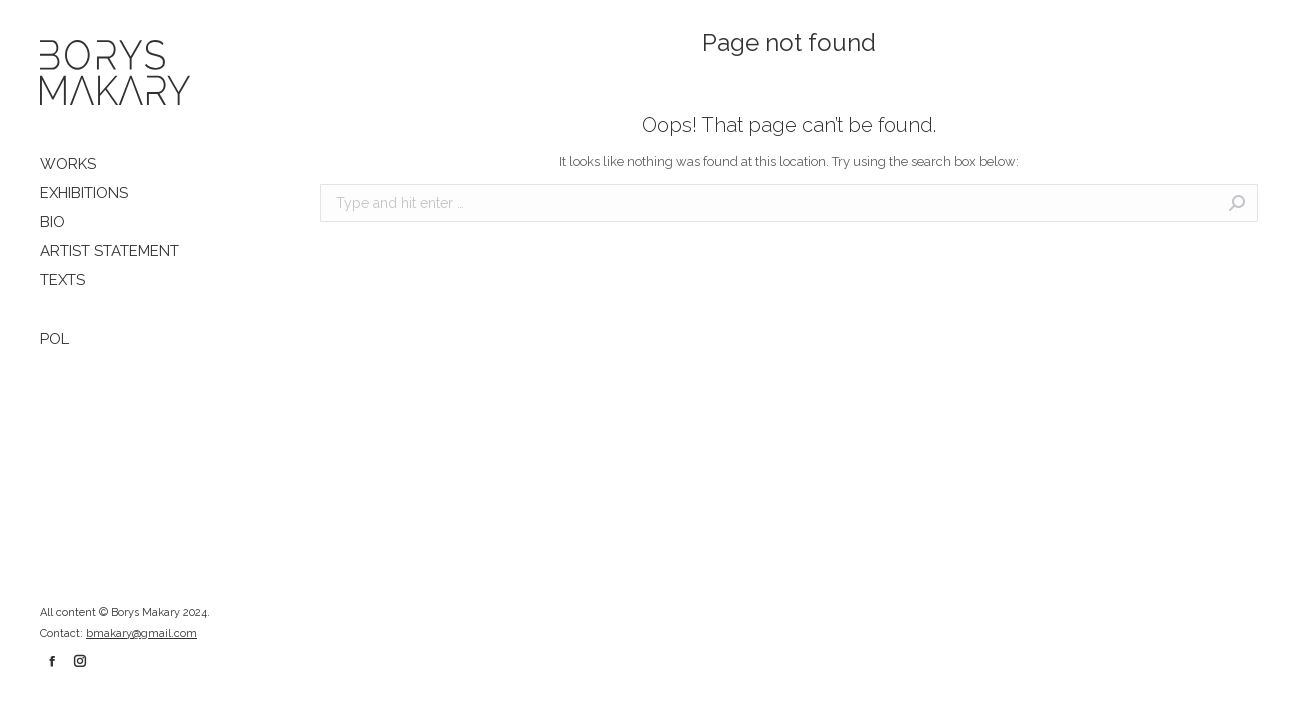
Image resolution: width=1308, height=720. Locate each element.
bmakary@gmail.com (141, 633)
